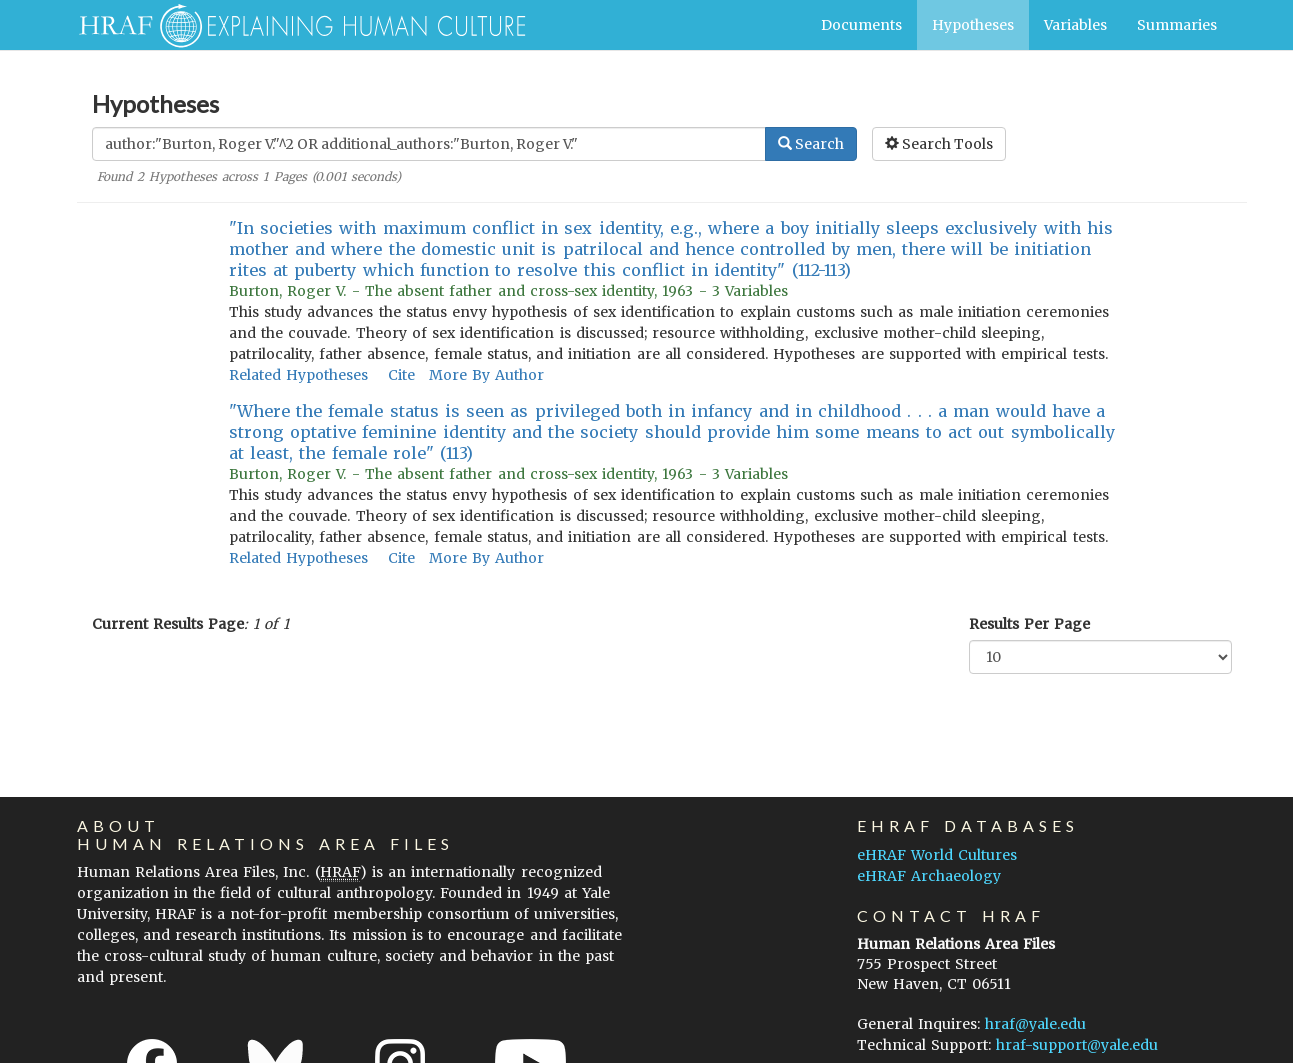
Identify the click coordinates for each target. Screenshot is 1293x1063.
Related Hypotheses (298, 375)
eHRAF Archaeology (929, 876)
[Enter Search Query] (429, 144)
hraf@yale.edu (1035, 1024)
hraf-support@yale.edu (1077, 1045)
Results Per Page (1029, 624)
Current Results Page (168, 624)
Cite (401, 375)
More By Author (486, 375)
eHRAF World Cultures (937, 855)
